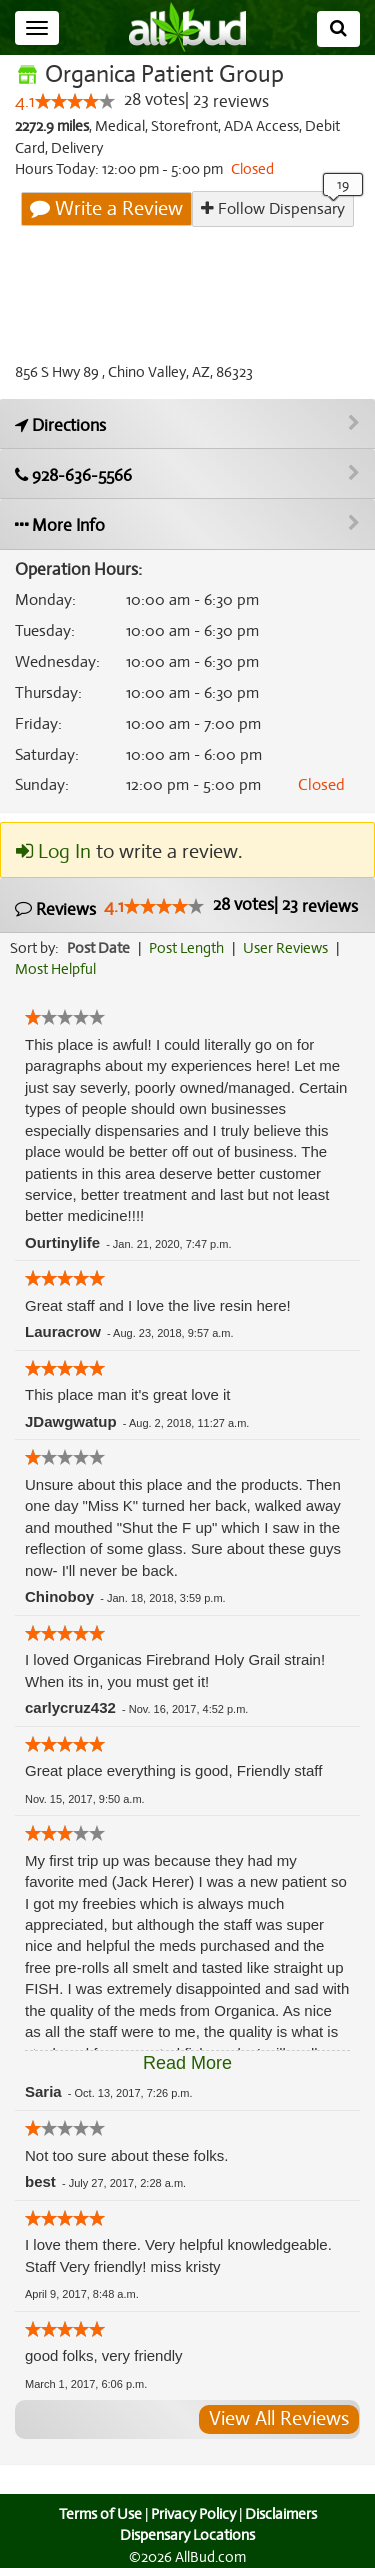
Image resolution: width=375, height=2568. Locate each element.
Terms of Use (97, 2514)
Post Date (99, 948)
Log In (53, 852)
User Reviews (290, 948)
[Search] (338, 29)
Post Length (189, 948)
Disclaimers (282, 2514)
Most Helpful (56, 969)
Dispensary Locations (188, 2535)
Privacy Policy (193, 2514)
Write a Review (108, 209)
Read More (187, 2063)
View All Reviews (278, 2419)
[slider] (74, 102)
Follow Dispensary (273, 208)
